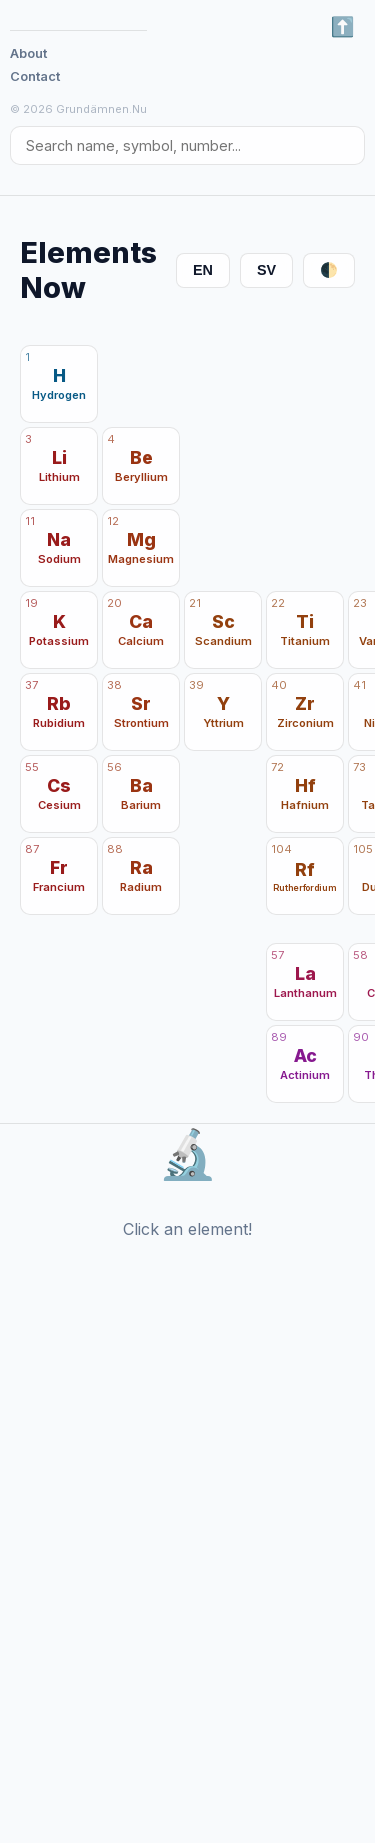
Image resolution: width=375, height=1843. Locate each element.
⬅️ (343, 27)
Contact (35, 76)
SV (266, 270)
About (28, 53)
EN (203, 270)
